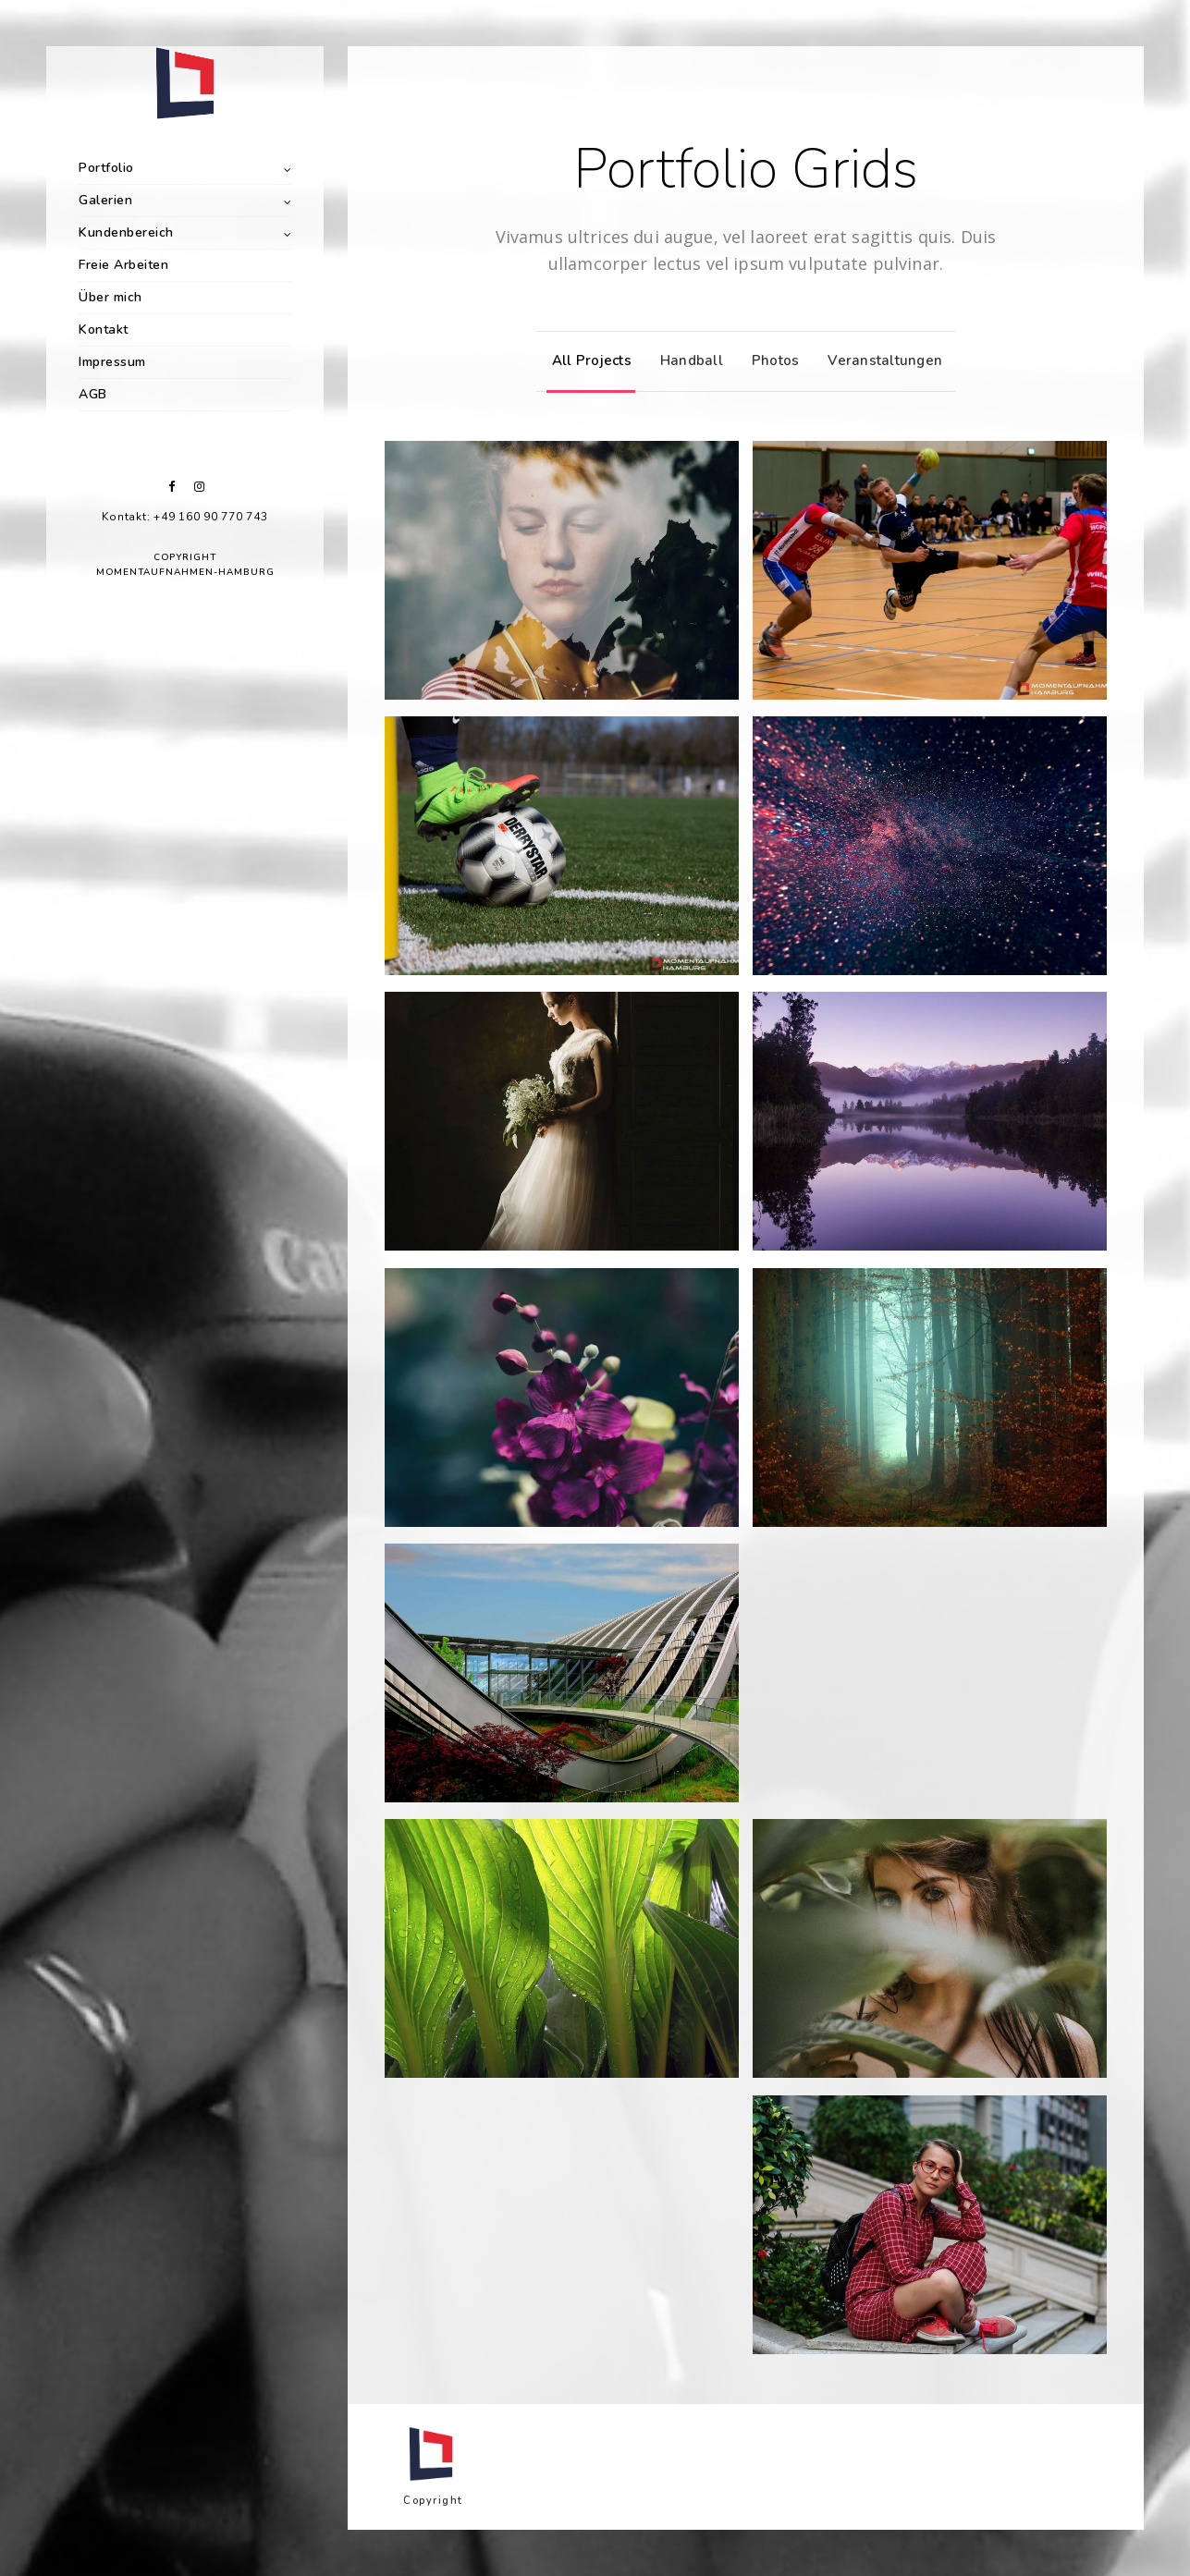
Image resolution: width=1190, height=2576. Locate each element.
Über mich (110, 297)
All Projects (587, 360)
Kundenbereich (126, 232)
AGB (93, 394)
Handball (687, 360)
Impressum (112, 362)
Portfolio (106, 168)
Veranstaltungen (880, 360)
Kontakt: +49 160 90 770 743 (184, 516)
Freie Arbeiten (123, 265)
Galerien (105, 200)
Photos (771, 360)
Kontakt (104, 329)
